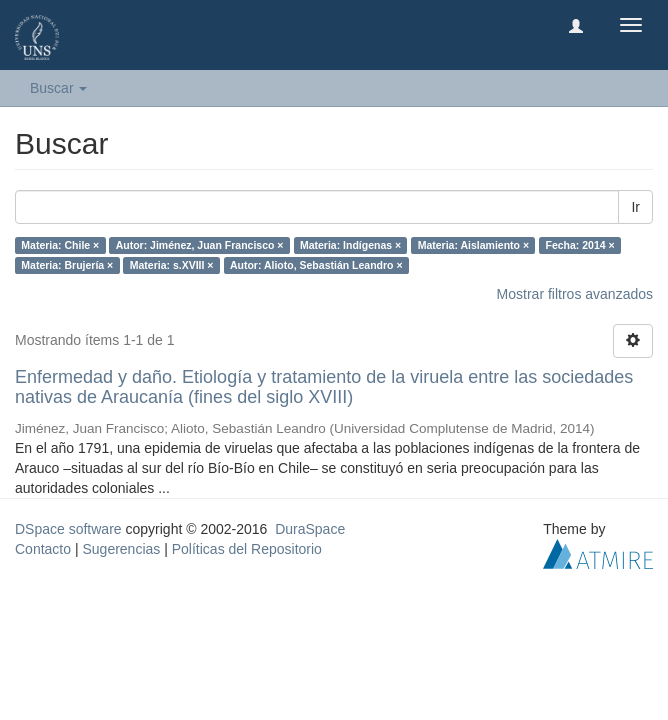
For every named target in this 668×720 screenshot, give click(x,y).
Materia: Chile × (60, 245)
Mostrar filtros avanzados (575, 294)
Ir (635, 207)
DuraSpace (310, 529)
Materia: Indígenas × (350, 245)
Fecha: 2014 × (580, 245)
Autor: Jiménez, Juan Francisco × (200, 245)
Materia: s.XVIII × (172, 265)
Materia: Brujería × (67, 265)
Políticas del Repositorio (247, 549)
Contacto (43, 549)
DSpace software (68, 529)
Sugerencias (121, 549)
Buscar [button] (58, 88)
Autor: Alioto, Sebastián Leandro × (316, 265)
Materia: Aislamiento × (473, 245)
